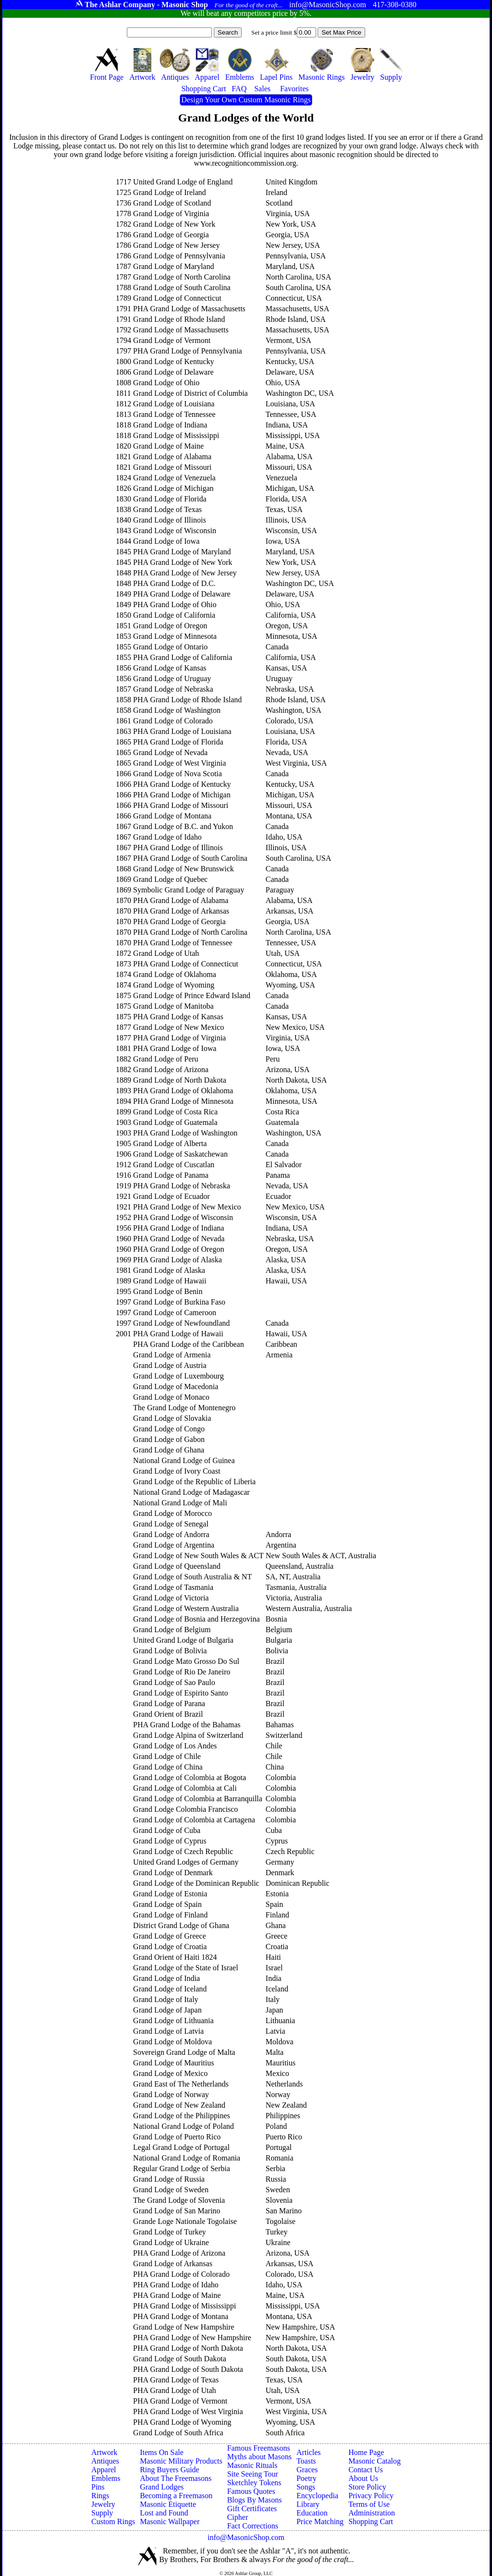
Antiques (105, 2461)
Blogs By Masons (254, 2500)
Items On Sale (162, 2452)
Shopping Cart (370, 2521)
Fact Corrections (252, 2526)
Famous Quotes (251, 2491)
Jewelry (103, 2504)
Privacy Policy (371, 2495)
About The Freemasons (175, 2478)
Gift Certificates (252, 2508)
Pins (98, 2487)
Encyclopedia (317, 2495)
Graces (307, 2470)
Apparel (103, 2470)
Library (308, 2504)
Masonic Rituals (252, 2465)
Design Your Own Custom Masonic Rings (245, 100)
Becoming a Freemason (176, 2495)
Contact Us (365, 2470)
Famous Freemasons (258, 2448)
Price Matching (320, 2521)
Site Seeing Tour (252, 2474)
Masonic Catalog (374, 2461)
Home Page (366, 2452)
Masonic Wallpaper (169, 2521)
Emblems (105, 2478)
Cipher (237, 2517)
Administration (371, 2513)
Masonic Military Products (181, 2461)
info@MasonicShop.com (246, 2537)
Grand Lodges (162, 2487)
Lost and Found (164, 2513)
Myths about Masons (259, 2457)
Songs (305, 2487)
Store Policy (367, 2487)
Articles (308, 2452)
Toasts (306, 2461)
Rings (100, 2495)
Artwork (104, 2452)
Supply (102, 2513)
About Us (363, 2478)
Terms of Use (369, 2504)
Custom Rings (113, 2521)
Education (312, 2513)
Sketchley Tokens (254, 2482)
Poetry (306, 2478)
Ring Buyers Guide (169, 2470)
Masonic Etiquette (168, 2504)
